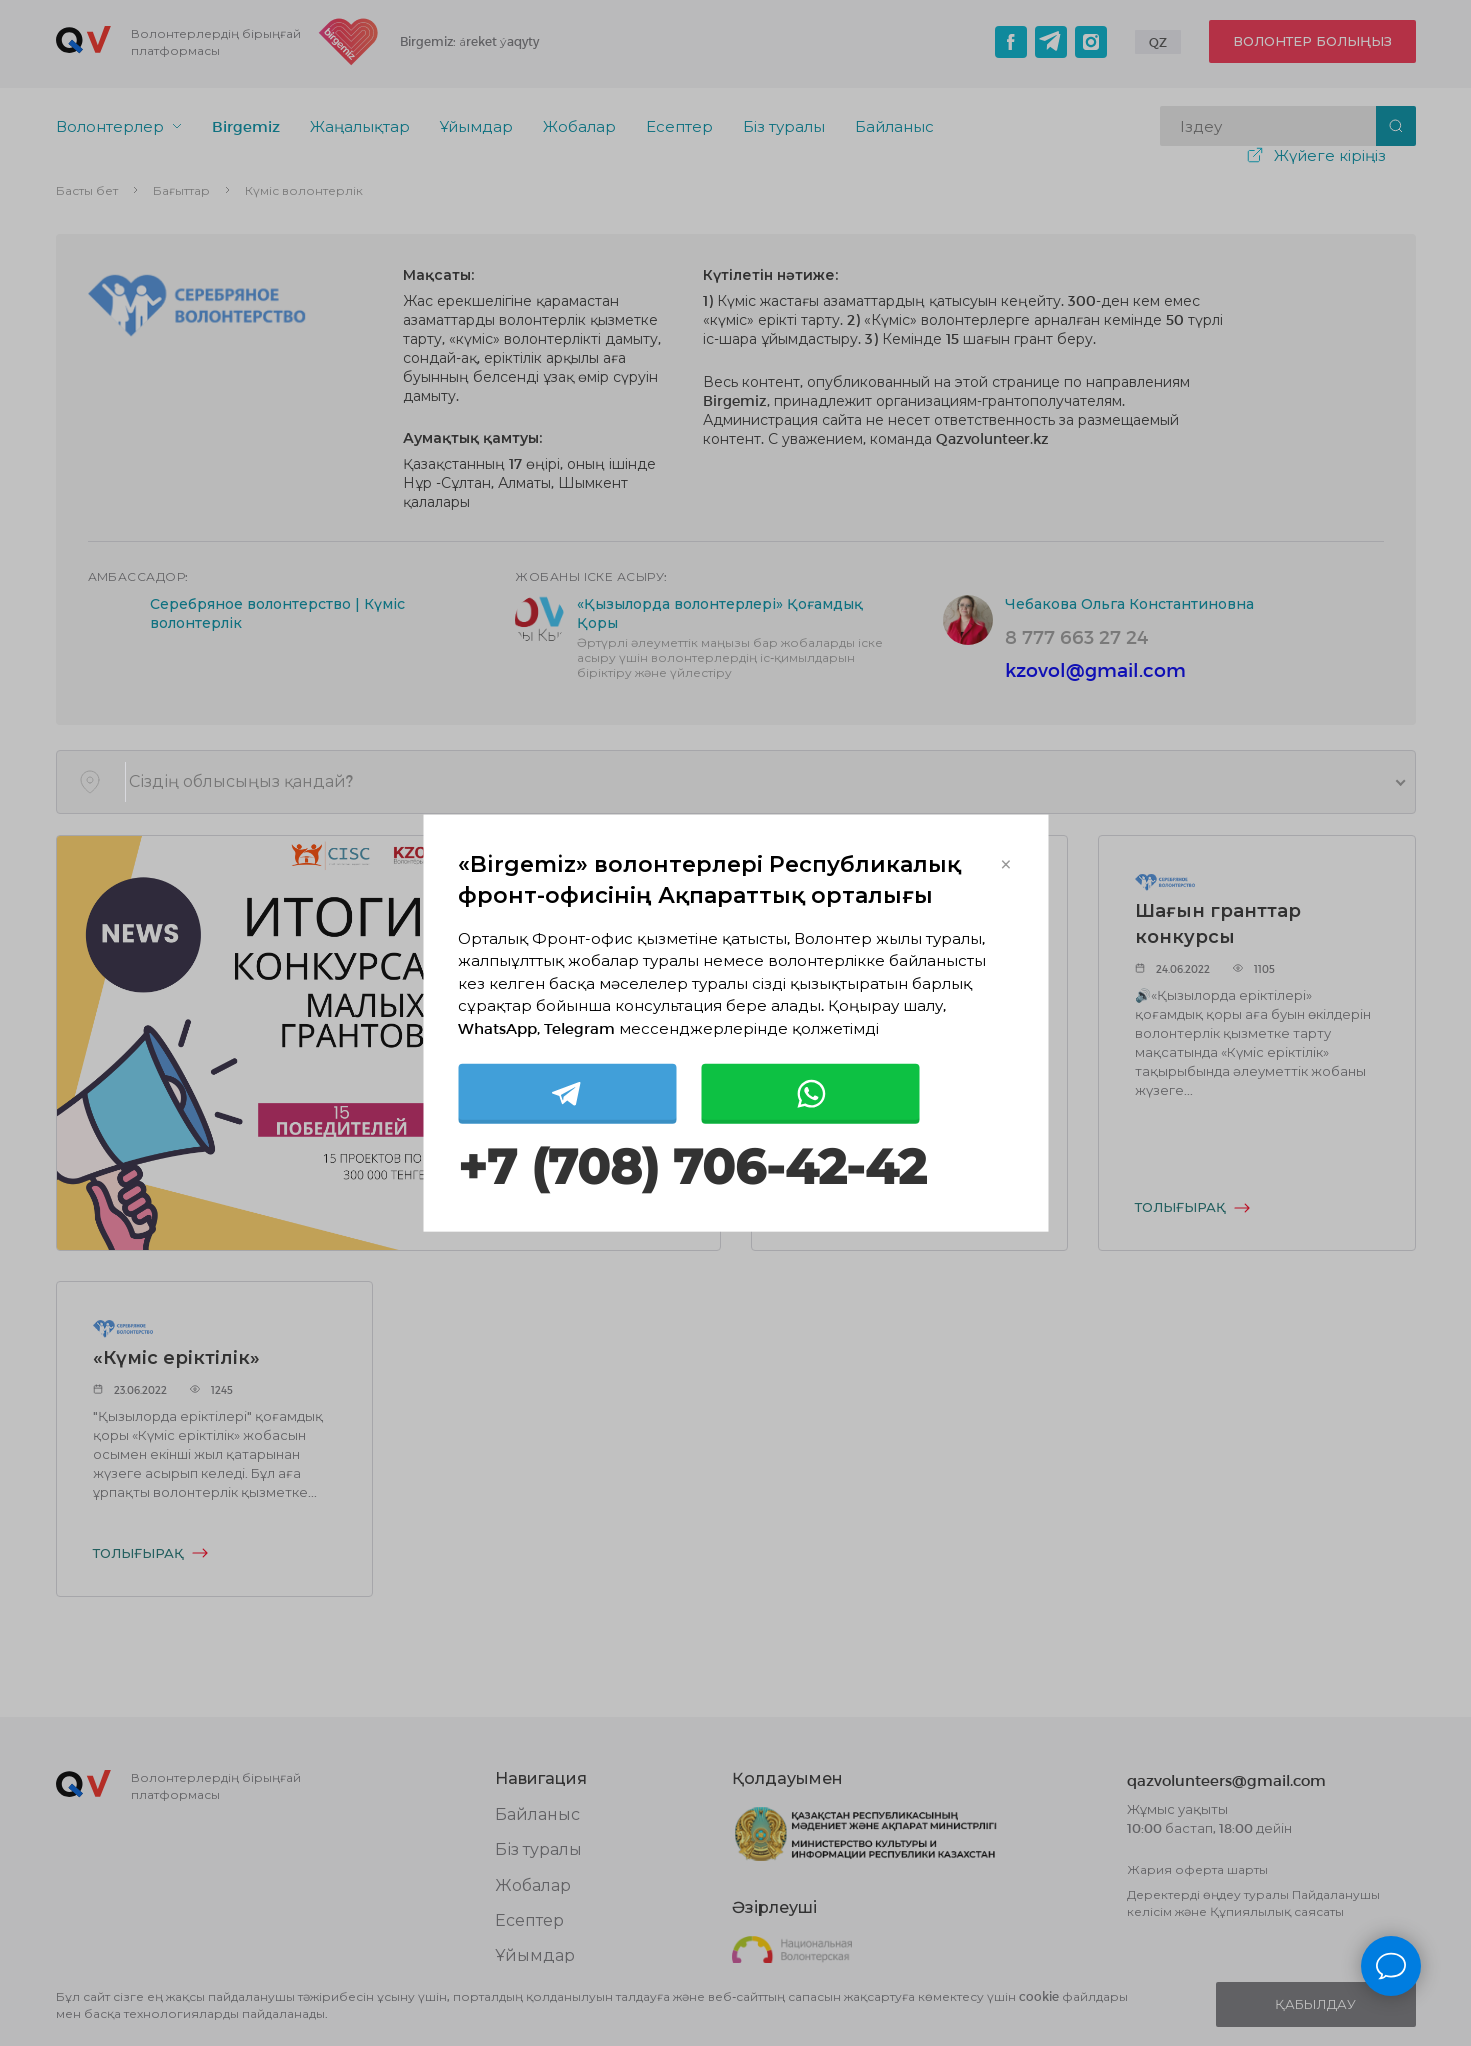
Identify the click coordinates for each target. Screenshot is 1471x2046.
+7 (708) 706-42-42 (692, 1167)
